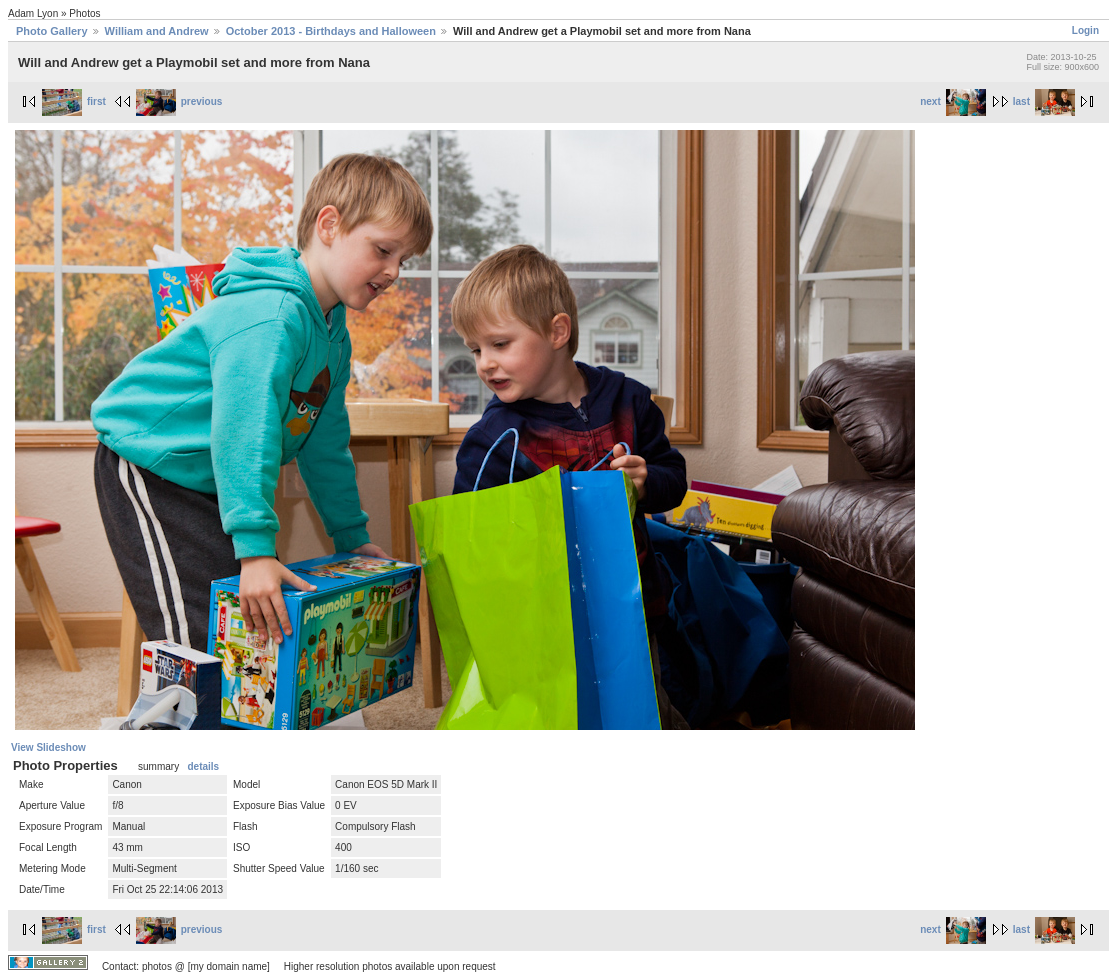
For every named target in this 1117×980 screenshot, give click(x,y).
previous (179, 101)
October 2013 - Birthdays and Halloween (331, 31)
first (74, 101)
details (203, 766)
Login (1085, 30)
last (1044, 101)
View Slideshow (48, 747)
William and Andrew (157, 31)
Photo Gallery (52, 31)
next (953, 101)
